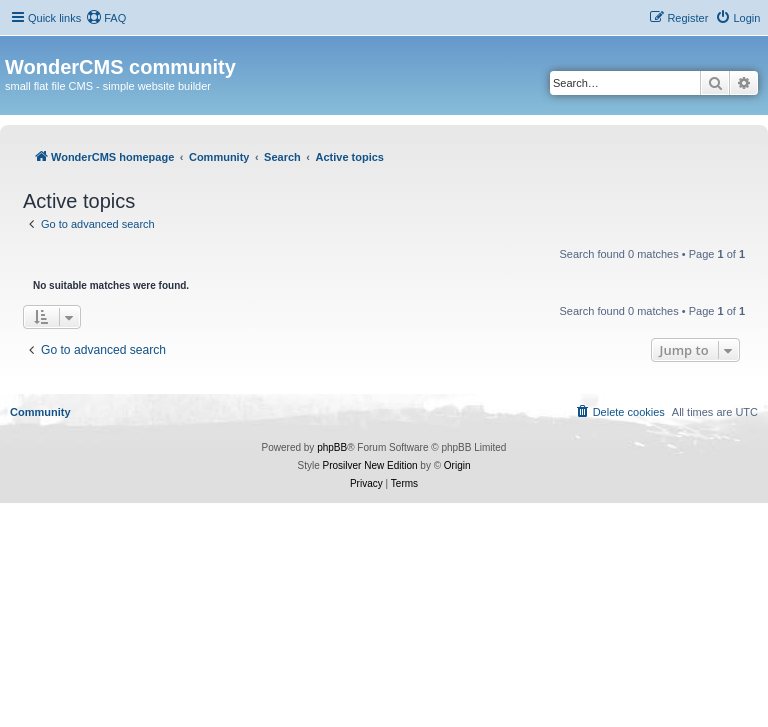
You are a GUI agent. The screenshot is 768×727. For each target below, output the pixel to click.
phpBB (332, 447)
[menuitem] (106, 18)
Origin (457, 465)
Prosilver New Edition (370, 465)
